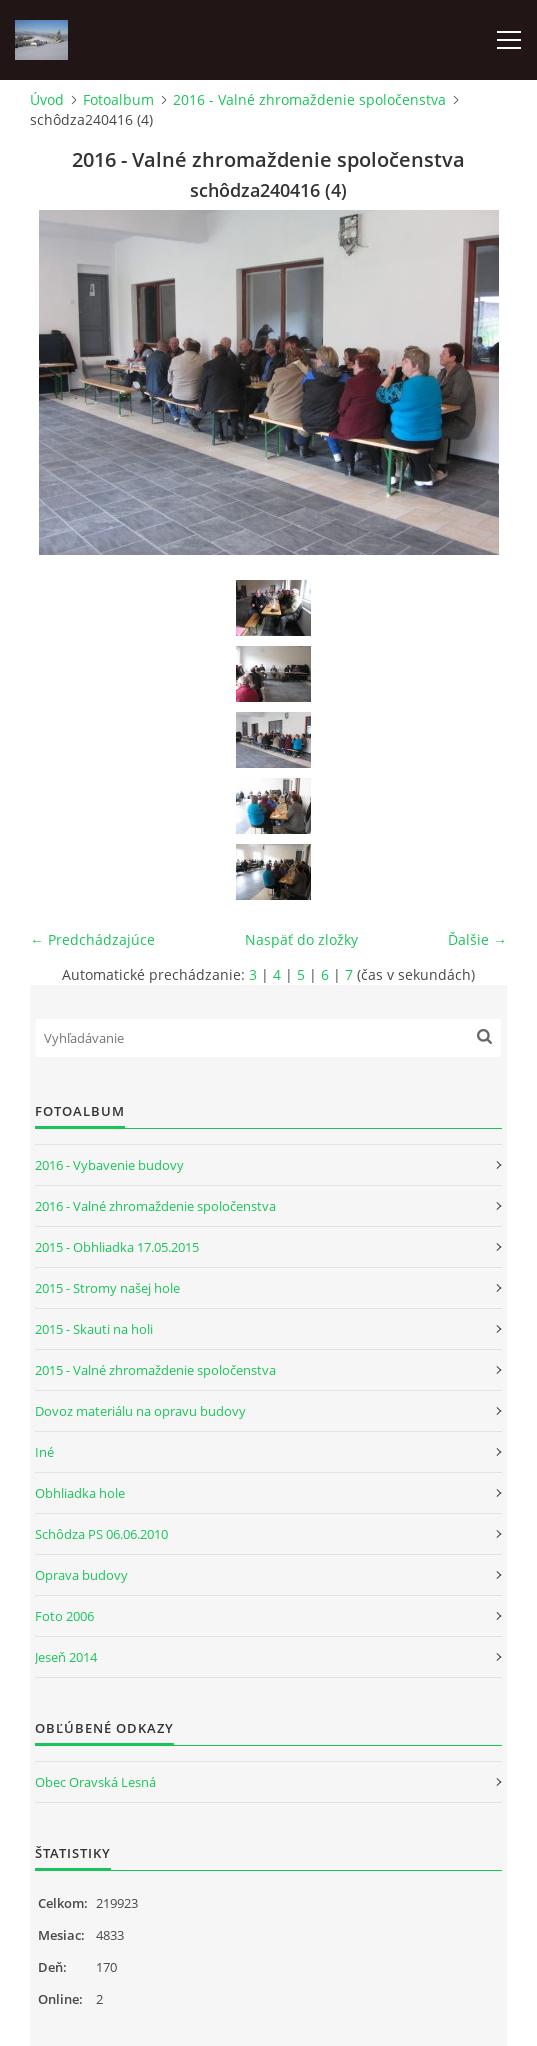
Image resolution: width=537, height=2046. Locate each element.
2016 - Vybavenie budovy (109, 1165)
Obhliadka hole (80, 1493)
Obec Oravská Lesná (95, 1782)
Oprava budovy (81, 1575)
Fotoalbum (118, 99)
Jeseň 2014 (66, 1657)
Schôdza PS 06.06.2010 (101, 1534)
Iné (44, 1452)
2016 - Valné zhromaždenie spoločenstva (309, 99)
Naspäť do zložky (301, 939)
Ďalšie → (477, 939)
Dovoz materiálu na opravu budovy (140, 1411)
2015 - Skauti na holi (94, 1329)
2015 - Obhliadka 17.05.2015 (117, 1247)
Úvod (47, 99)
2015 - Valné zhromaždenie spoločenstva (155, 1370)
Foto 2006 (64, 1616)
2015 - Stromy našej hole (107, 1288)
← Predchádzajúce (92, 939)
